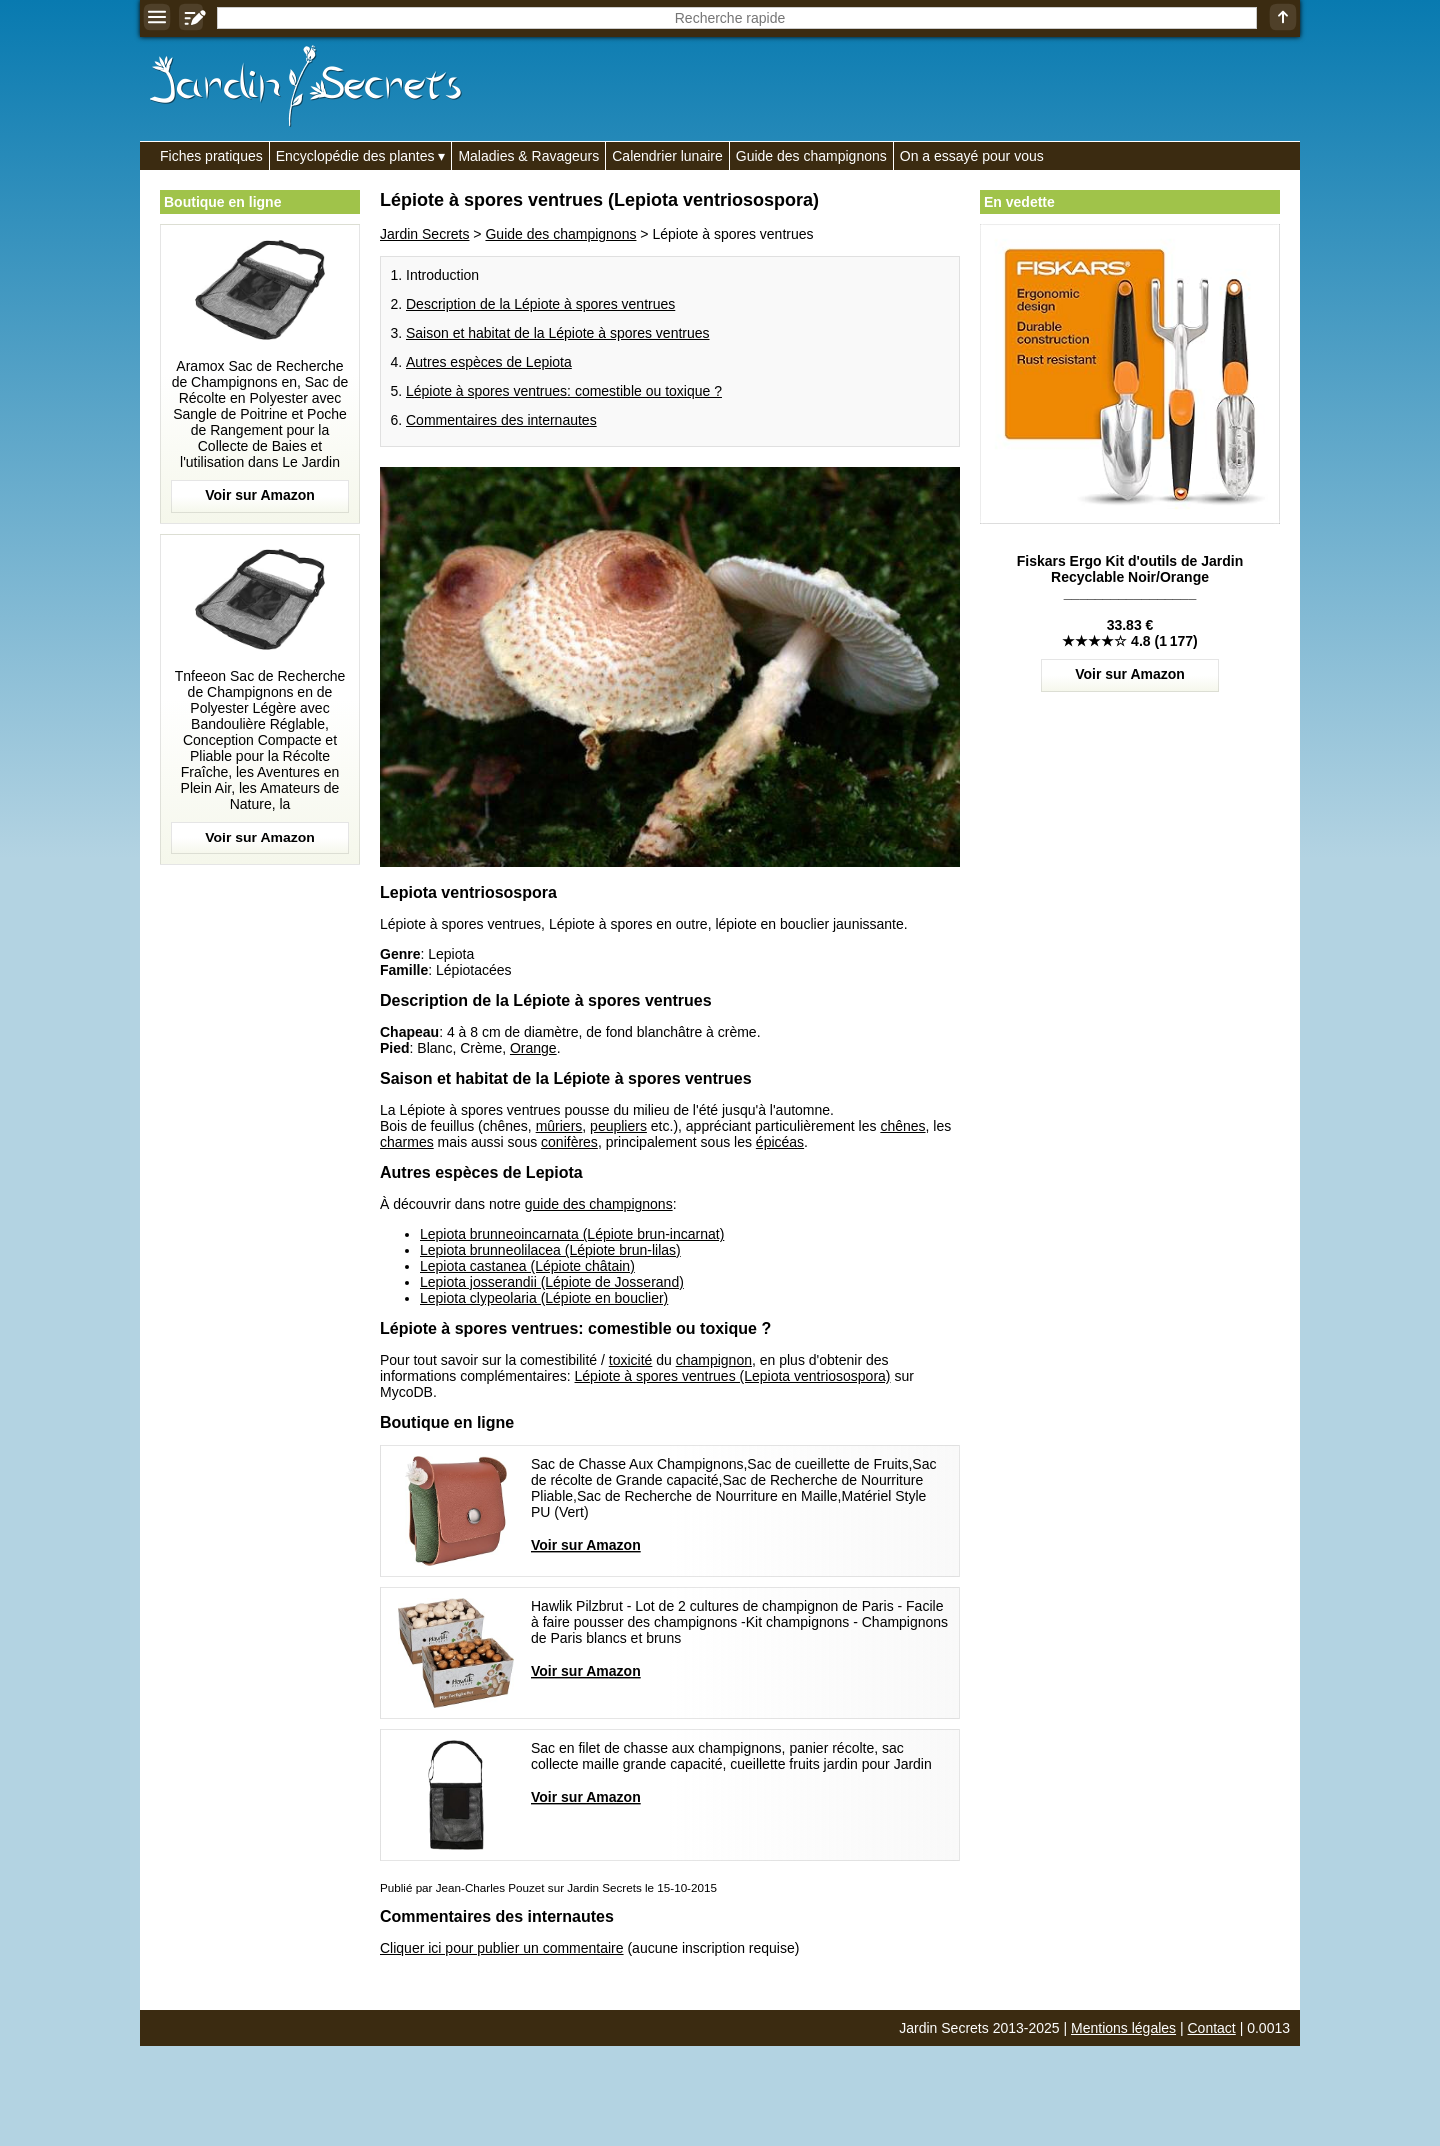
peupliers (618, 1126)
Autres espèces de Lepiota (489, 362)
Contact (1212, 2028)
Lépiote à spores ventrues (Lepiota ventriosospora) (733, 1376)
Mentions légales (1123, 2028)
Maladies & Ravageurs (528, 156)
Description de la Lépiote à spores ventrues (540, 304)
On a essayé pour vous (972, 156)
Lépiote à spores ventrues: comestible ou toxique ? (564, 391)
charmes (407, 1142)
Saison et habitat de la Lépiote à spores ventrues (558, 333)
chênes (902, 1126)
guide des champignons (599, 1204)
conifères (569, 1142)
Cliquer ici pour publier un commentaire (502, 1948)
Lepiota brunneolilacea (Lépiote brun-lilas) (550, 1250)
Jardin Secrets (424, 234)
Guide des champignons (811, 156)
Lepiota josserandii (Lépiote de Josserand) (552, 1282)
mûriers (559, 1126)
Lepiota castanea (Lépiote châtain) (527, 1266)
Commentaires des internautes (501, 420)
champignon (714, 1360)
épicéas (780, 1142)
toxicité (631, 1360)
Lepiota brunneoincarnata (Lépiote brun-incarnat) (572, 1234)
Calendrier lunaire (667, 156)
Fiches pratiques (211, 156)
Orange (533, 1048)
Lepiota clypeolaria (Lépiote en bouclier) (544, 1298)
